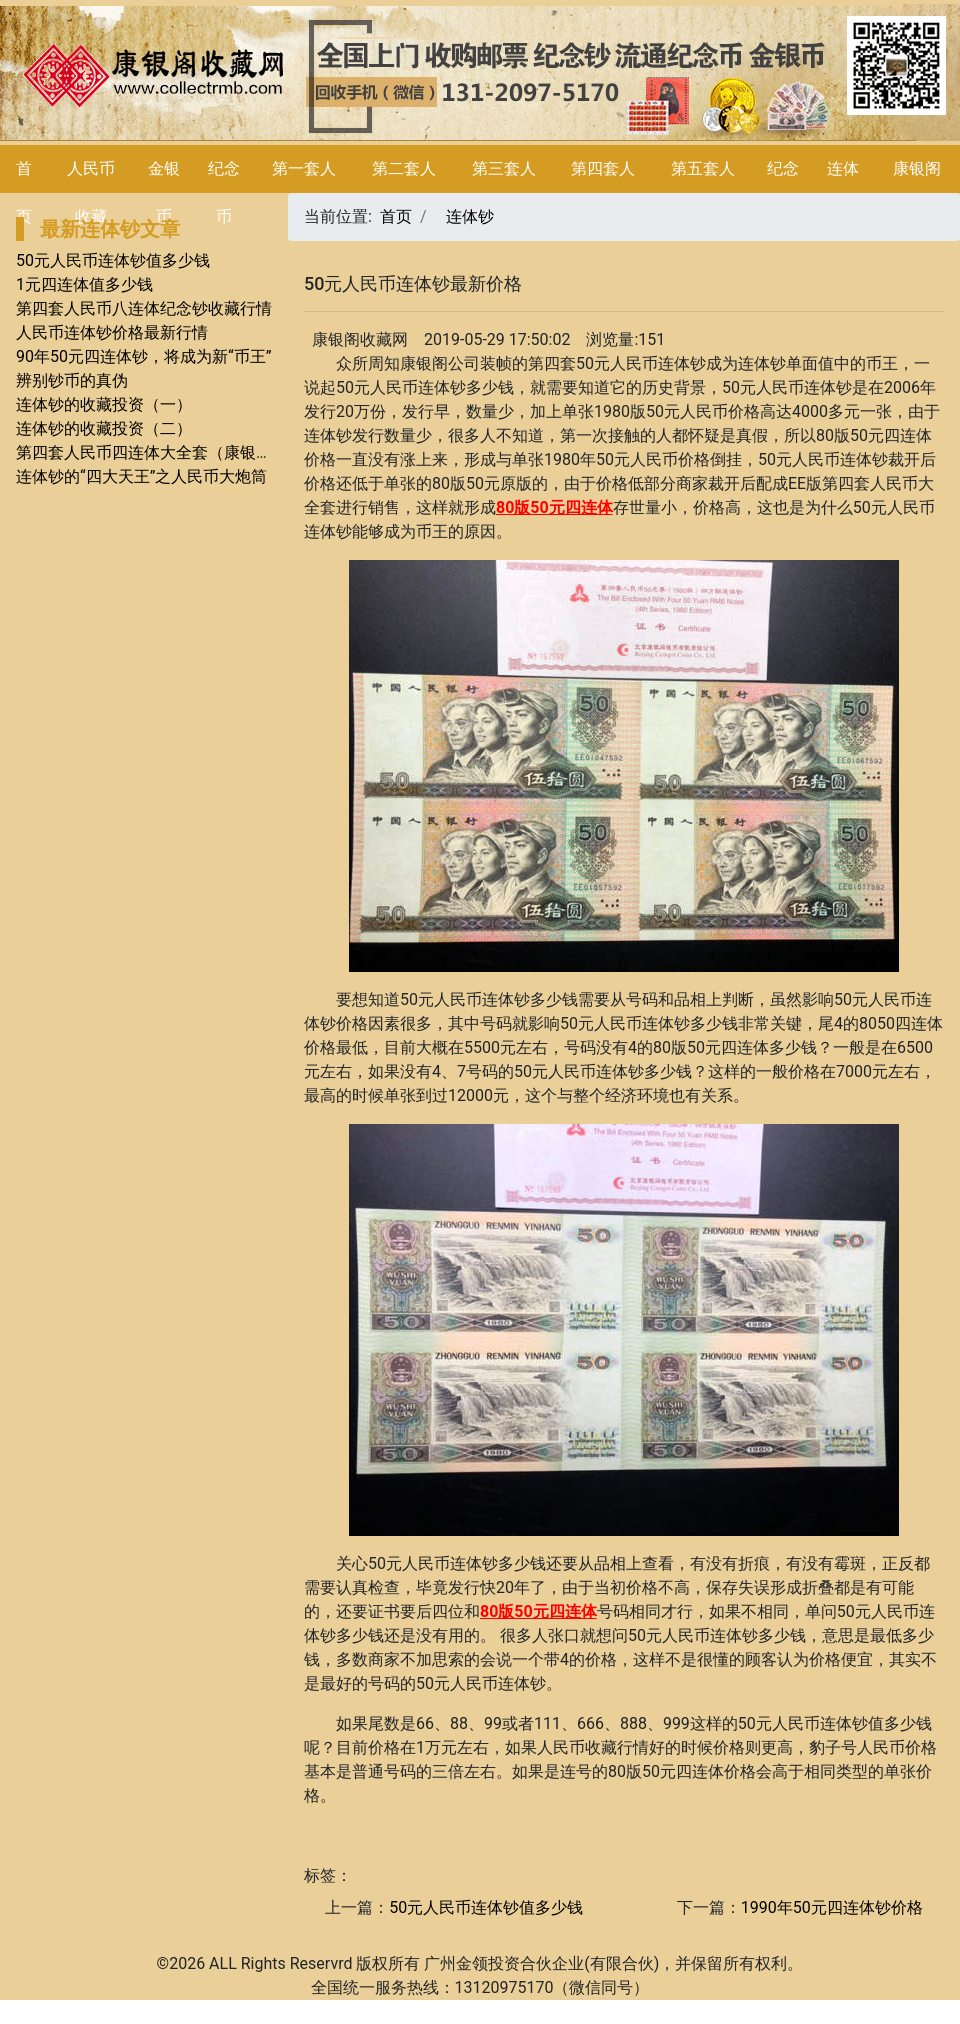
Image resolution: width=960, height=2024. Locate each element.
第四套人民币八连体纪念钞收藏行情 (144, 308)
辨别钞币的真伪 (72, 380)
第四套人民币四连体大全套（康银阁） (152, 452)
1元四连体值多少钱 (84, 284)
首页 (396, 216)
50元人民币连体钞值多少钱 (113, 260)
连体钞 (470, 216)
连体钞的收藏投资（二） (104, 428)
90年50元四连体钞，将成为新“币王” (143, 356)
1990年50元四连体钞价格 (832, 1907)
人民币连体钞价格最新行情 (112, 332)
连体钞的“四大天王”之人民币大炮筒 (141, 476)
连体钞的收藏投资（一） (104, 404)
